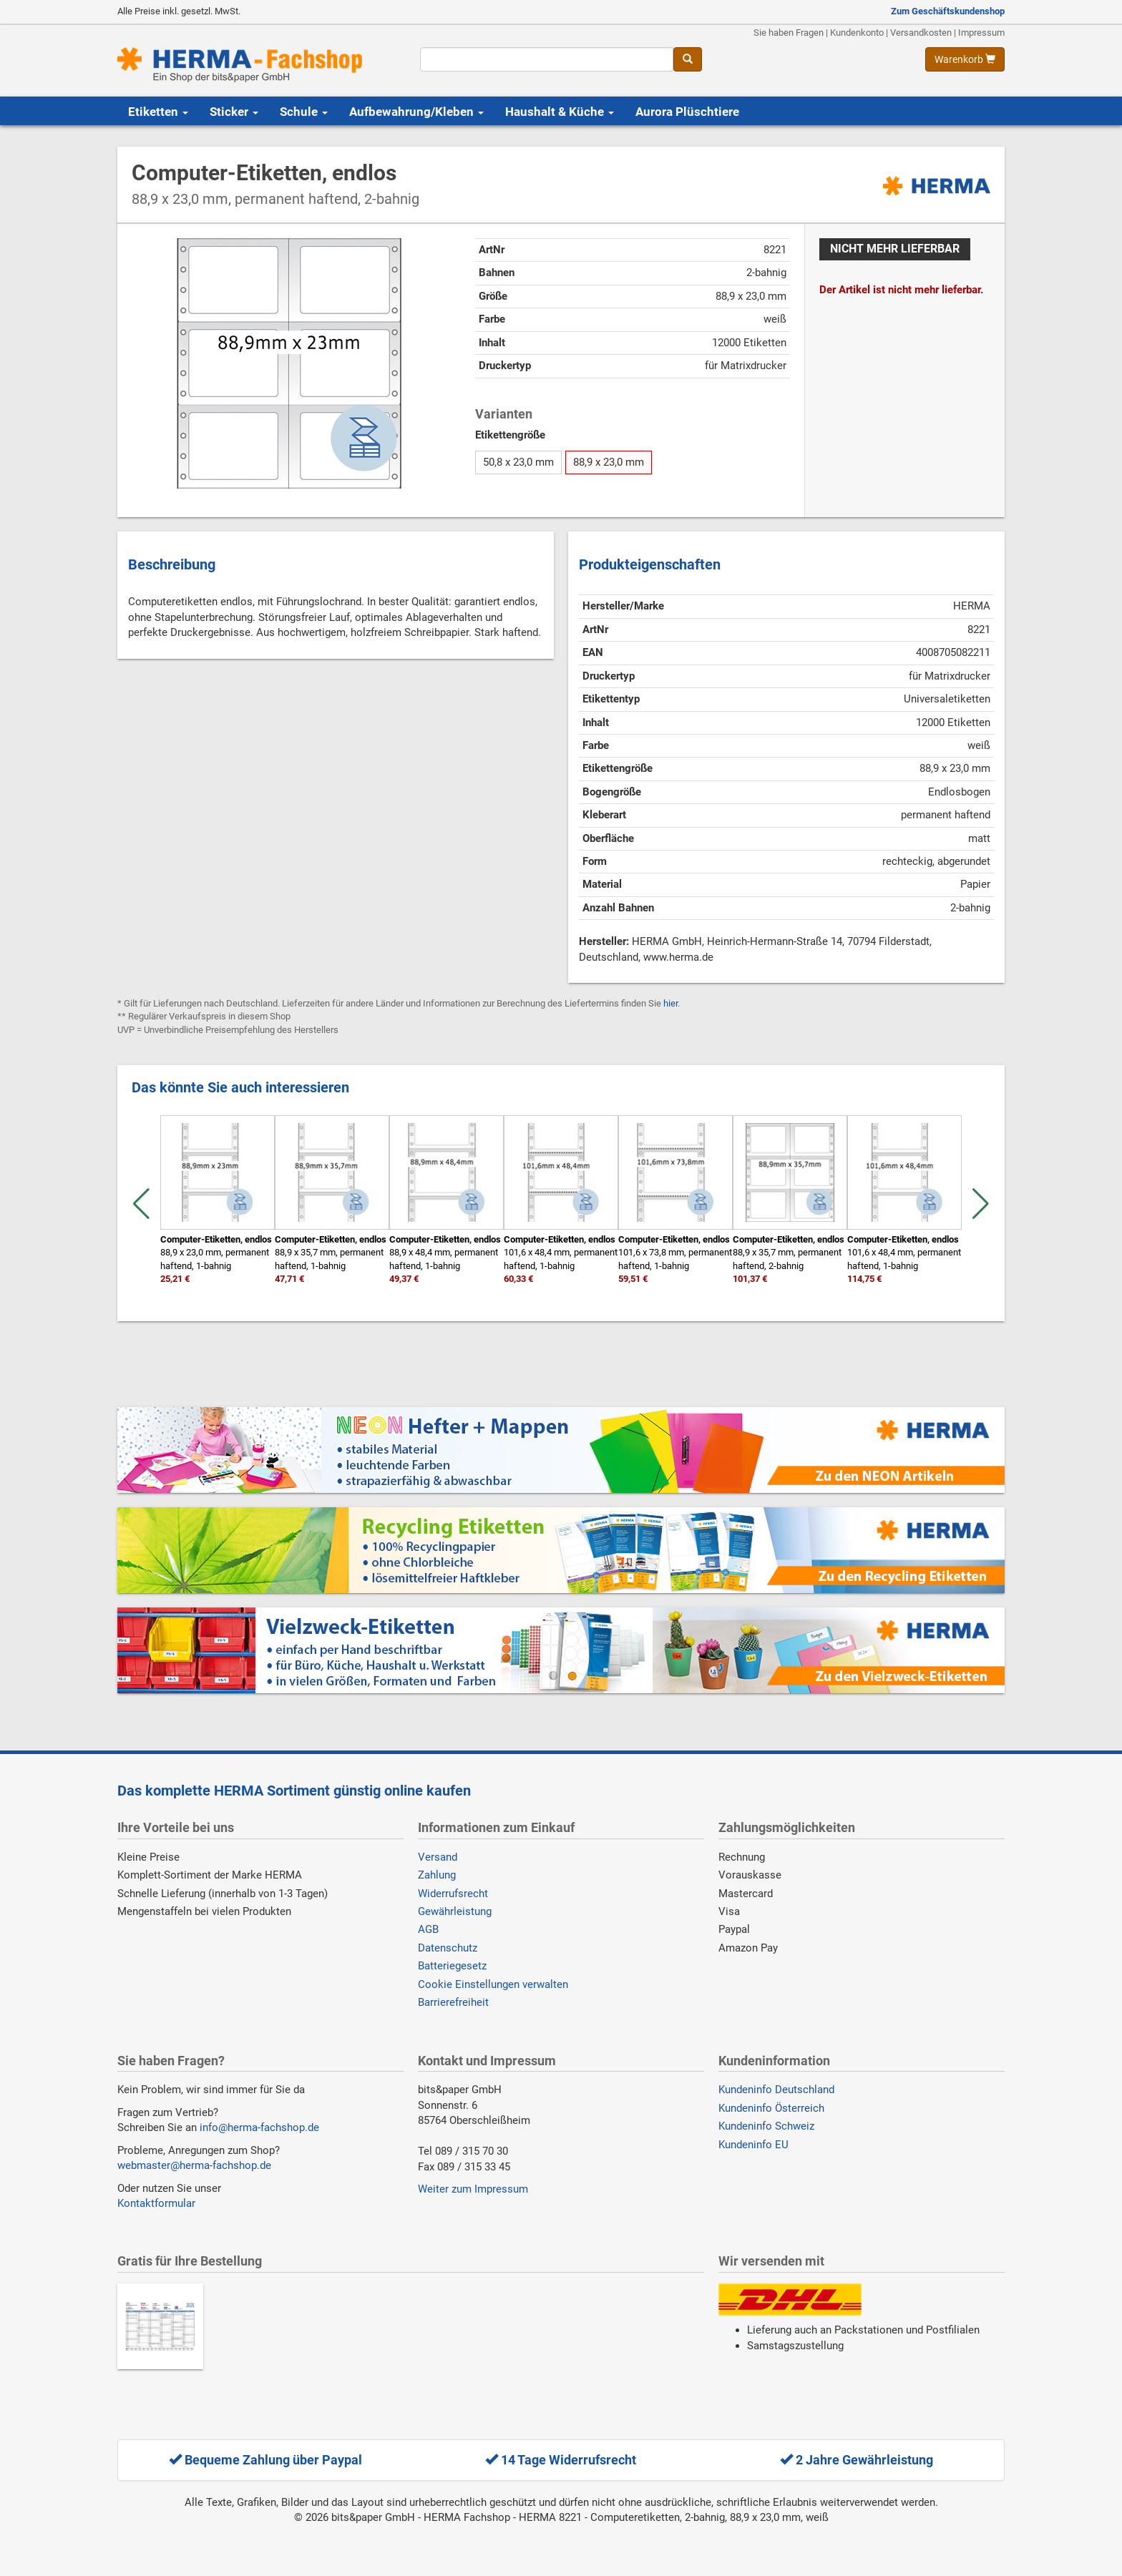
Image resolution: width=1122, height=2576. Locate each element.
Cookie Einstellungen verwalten (493, 1984)
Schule (304, 111)
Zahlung (437, 1875)
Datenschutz (447, 1947)
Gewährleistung (455, 1911)
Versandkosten (921, 32)
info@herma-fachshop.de (259, 2127)
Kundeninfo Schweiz (766, 2126)
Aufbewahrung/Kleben (416, 111)
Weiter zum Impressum (473, 2189)
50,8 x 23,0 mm (518, 462)
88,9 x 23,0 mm (608, 462)
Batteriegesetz (452, 1965)
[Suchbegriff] (546, 59)
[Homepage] (258, 64)
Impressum (981, 32)
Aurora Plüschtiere (687, 111)
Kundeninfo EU (753, 2144)
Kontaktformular (156, 2203)
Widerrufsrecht (453, 1893)
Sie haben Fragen (788, 32)
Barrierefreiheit (453, 2002)
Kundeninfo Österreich (771, 2108)
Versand (437, 1857)
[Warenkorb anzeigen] (965, 59)
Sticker (234, 111)
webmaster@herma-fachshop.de (194, 2165)
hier (670, 1003)
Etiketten (158, 111)
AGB (428, 1929)
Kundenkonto (857, 32)
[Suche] (687, 59)
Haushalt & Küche (559, 111)
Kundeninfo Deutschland (776, 2089)
